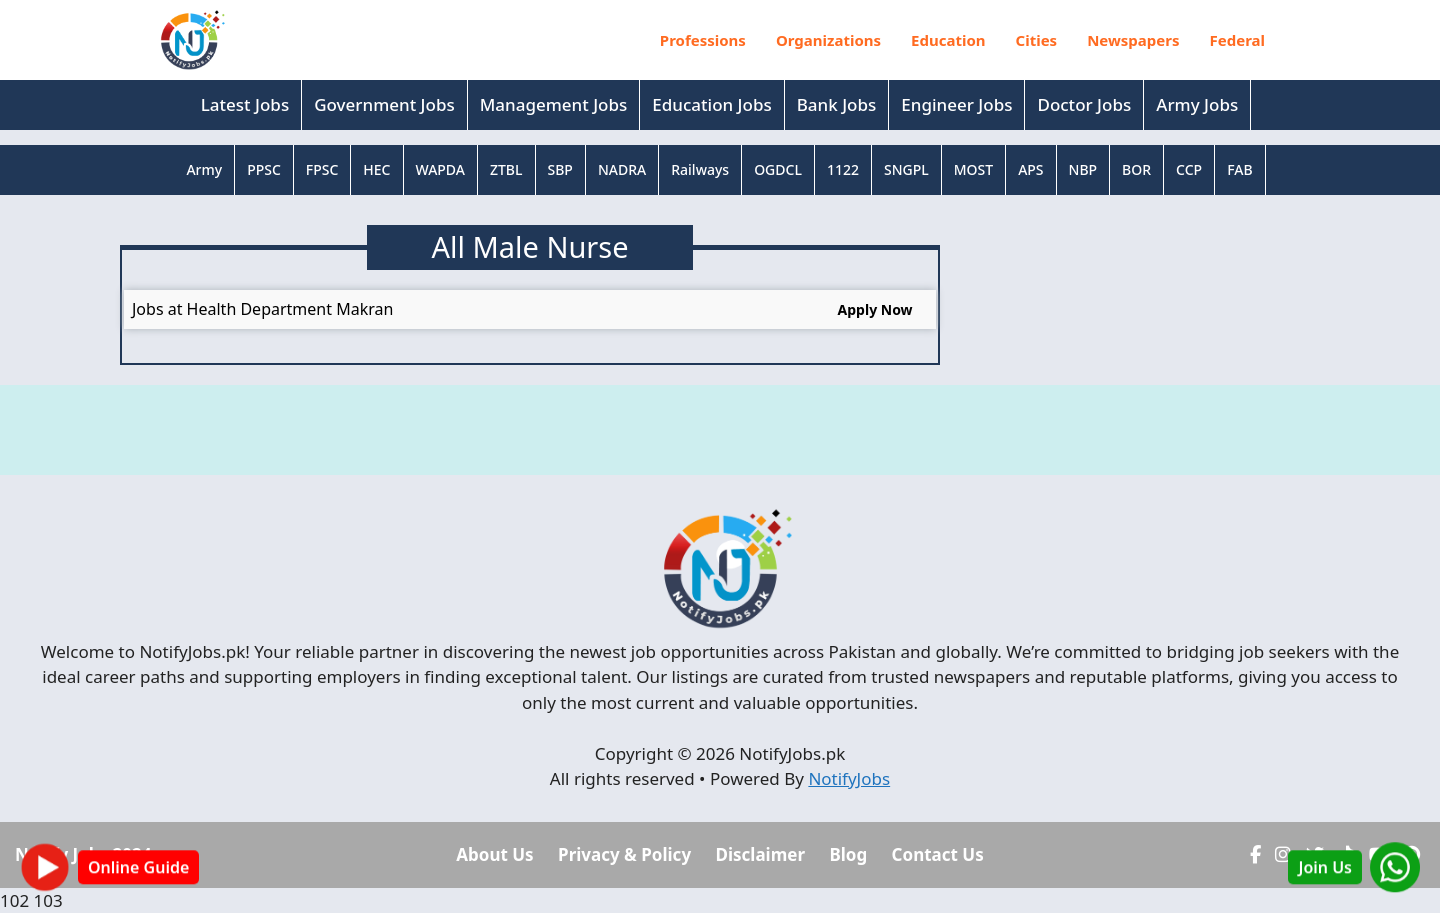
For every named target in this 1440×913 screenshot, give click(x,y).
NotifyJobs (849, 778)
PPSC (264, 169)
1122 (843, 169)
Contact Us (938, 854)
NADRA (622, 169)
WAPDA (440, 169)
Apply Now (875, 309)
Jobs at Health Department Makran (262, 309)
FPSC (322, 169)
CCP (1189, 169)
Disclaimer (761, 854)
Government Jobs (384, 104)
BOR (1136, 169)
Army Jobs (1197, 104)
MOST (973, 169)
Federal (1238, 40)
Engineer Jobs (956, 104)
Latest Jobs (245, 104)
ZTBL (506, 169)
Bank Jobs (837, 104)
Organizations (828, 40)
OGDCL (778, 169)
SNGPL (906, 169)
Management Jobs (554, 104)
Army (204, 169)
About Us (494, 854)
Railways (700, 169)
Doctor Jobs (1084, 104)
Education (948, 40)
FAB (1239, 169)
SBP (560, 169)
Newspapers (1133, 40)
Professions (703, 40)
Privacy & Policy (624, 854)
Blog (848, 854)
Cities (1037, 40)
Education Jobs (711, 104)
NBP (1083, 169)
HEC (376, 169)
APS (1030, 169)
